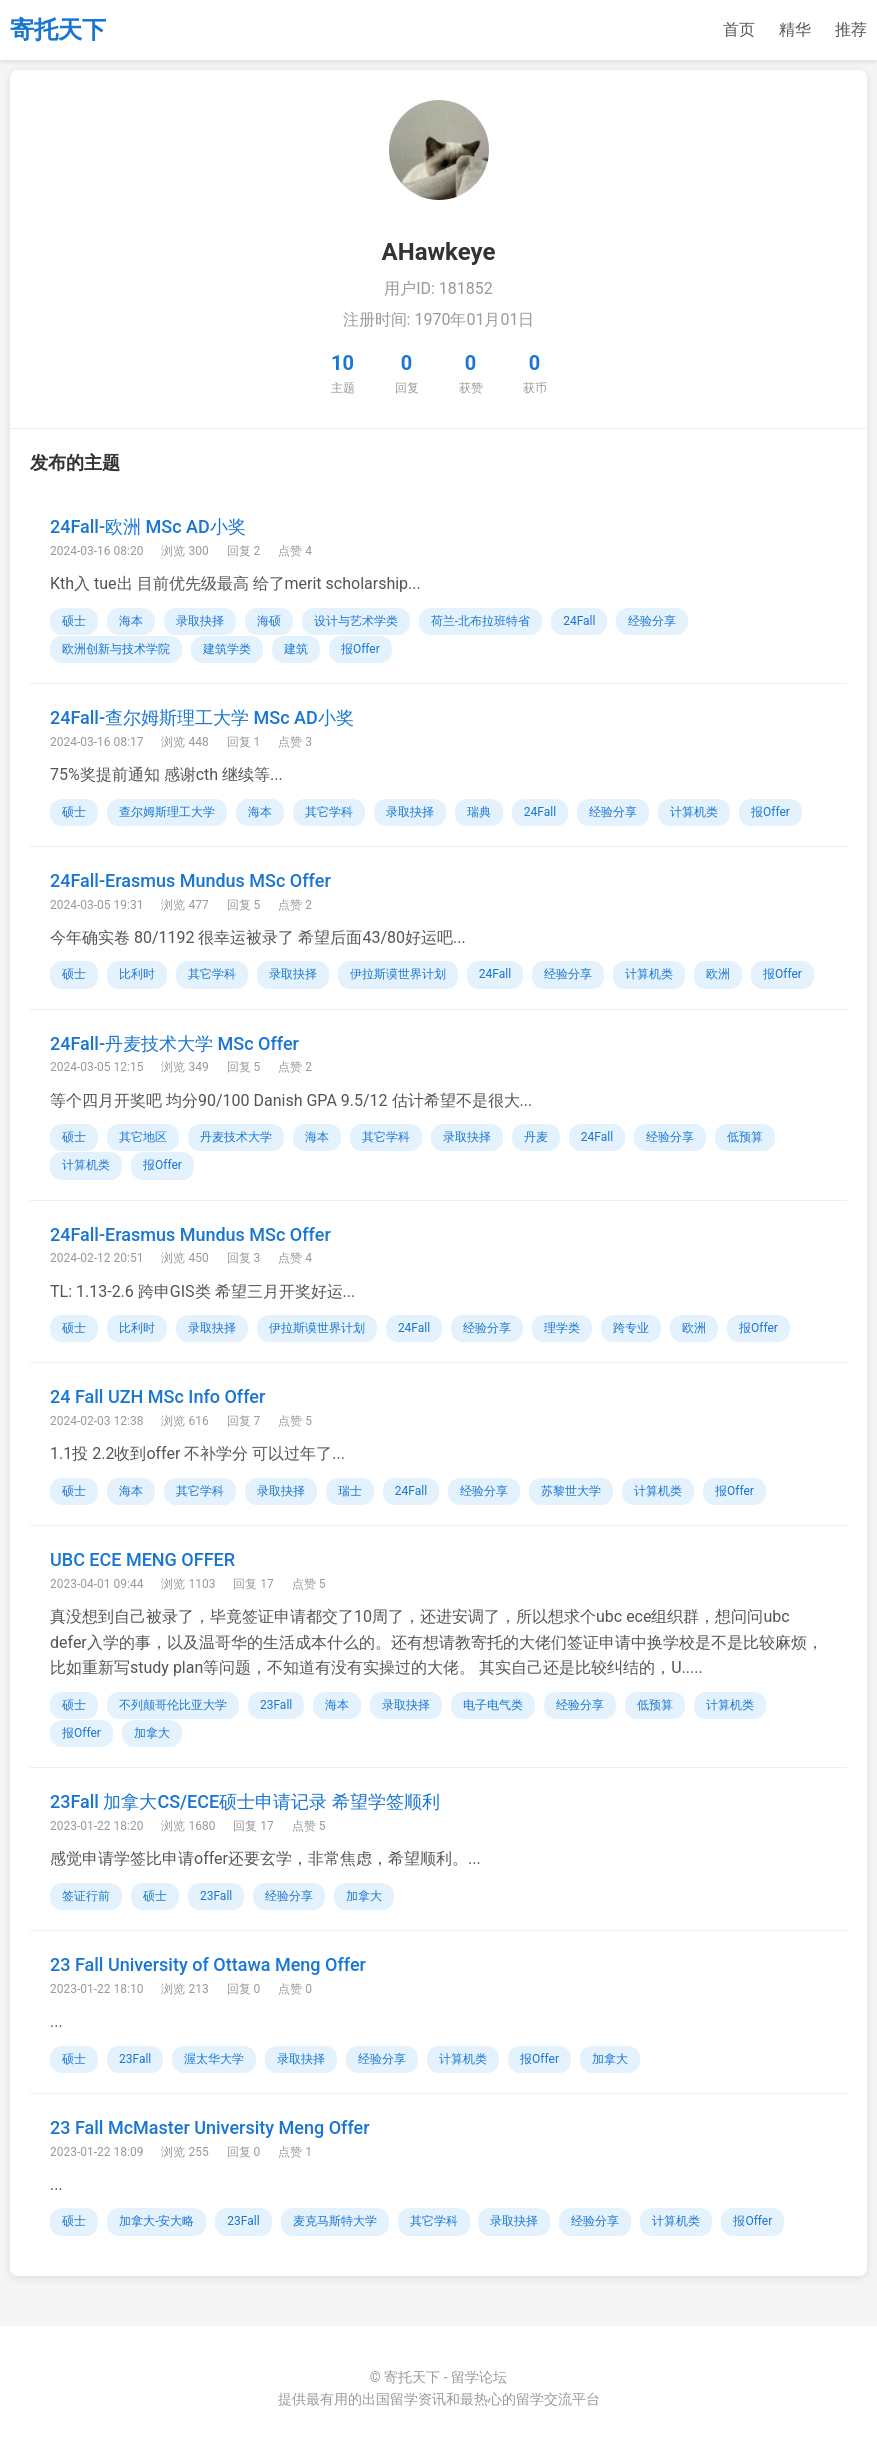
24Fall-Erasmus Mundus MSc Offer (190, 880)
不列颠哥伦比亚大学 (173, 1705)
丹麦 (536, 1137)
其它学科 (329, 812)
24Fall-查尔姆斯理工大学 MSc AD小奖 (202, 717)
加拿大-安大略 (156, 2221)
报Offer (360, 649)
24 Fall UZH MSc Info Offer (157, 1396)
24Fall (579, 621)
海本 (131, 621)
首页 (739, 29)
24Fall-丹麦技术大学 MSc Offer (174, 1043)
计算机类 (694, 812)
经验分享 (652, 621)
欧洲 (718, 974)
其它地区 (143, 1137)
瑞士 (350, 1491)
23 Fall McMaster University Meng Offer (210, 2127)
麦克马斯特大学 (335, 2221)
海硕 (269, 621)
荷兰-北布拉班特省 (480, 621)
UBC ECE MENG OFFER (142, 1559)
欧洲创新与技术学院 (116, 649)
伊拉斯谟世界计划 (398, 974)
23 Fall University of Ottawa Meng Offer (208, 1964)
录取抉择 (200, 621)
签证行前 (86, 1896)
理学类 (562, 1328)
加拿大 (152, 1733)
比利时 (137, 974)
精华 (795, 29)
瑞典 (479, 812)
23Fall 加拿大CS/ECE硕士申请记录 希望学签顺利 (245, 1801)
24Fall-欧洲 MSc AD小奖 (148, 526)
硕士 (74, 621)
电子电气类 (493, 1705)
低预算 (745, 1137)
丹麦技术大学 (236, 1137)
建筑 (296, 649)
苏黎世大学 (571, 1491)
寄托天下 (58, 30)
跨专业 (631, 1328)
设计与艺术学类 (356, 621)
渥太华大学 (214, 2059)
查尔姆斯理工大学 (167, 812)
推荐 (851, 29)
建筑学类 (227, 649)
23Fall (276, 1705)
